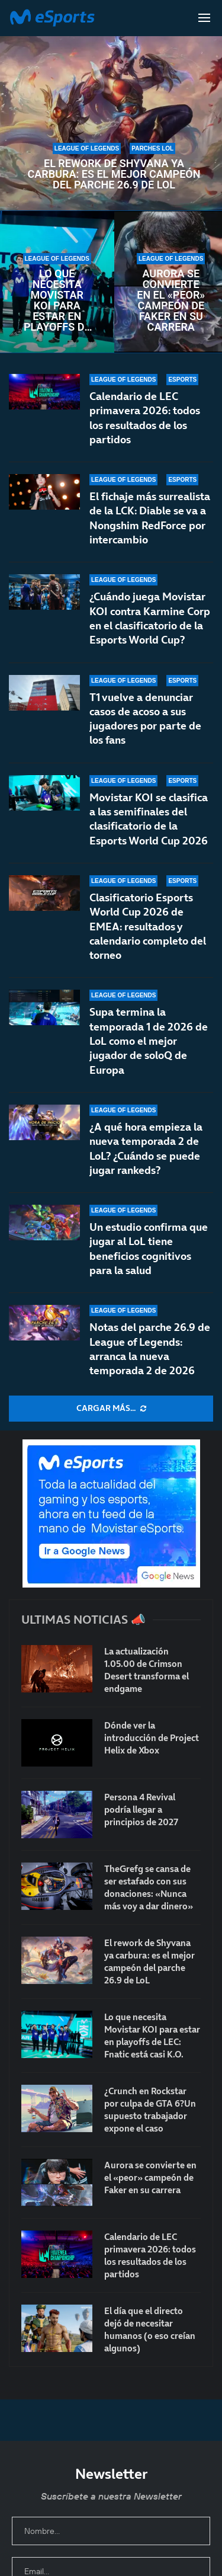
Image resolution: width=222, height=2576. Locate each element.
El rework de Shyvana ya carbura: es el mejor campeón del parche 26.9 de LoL (114, 174)
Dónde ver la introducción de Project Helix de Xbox (151, 1737)
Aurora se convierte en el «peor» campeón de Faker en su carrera (171, 300)
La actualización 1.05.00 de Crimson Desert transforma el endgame (146, 1670)
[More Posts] (111, 1409)
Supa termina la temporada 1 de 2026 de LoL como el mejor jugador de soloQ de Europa (148, 1061)
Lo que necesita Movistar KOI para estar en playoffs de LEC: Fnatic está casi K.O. (57, 300)
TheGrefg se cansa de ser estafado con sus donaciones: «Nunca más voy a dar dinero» (148, 1887)
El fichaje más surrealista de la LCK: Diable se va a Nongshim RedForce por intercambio (149, 518)
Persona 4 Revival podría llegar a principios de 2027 (141, 1809)
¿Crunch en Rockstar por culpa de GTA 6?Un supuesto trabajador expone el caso (150, 2110)
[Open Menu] (204, 18)
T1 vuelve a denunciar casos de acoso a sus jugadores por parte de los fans (145, 724)
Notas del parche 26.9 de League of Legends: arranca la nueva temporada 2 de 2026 (149, 1349)
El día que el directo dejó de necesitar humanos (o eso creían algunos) (149, 2329)
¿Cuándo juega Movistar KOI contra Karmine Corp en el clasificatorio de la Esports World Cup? (149, 618)
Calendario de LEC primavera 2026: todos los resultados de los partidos (144, 418)
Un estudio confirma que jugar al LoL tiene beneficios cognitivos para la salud (148, 1249)
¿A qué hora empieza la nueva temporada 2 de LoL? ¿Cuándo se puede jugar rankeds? (145, 1159)
